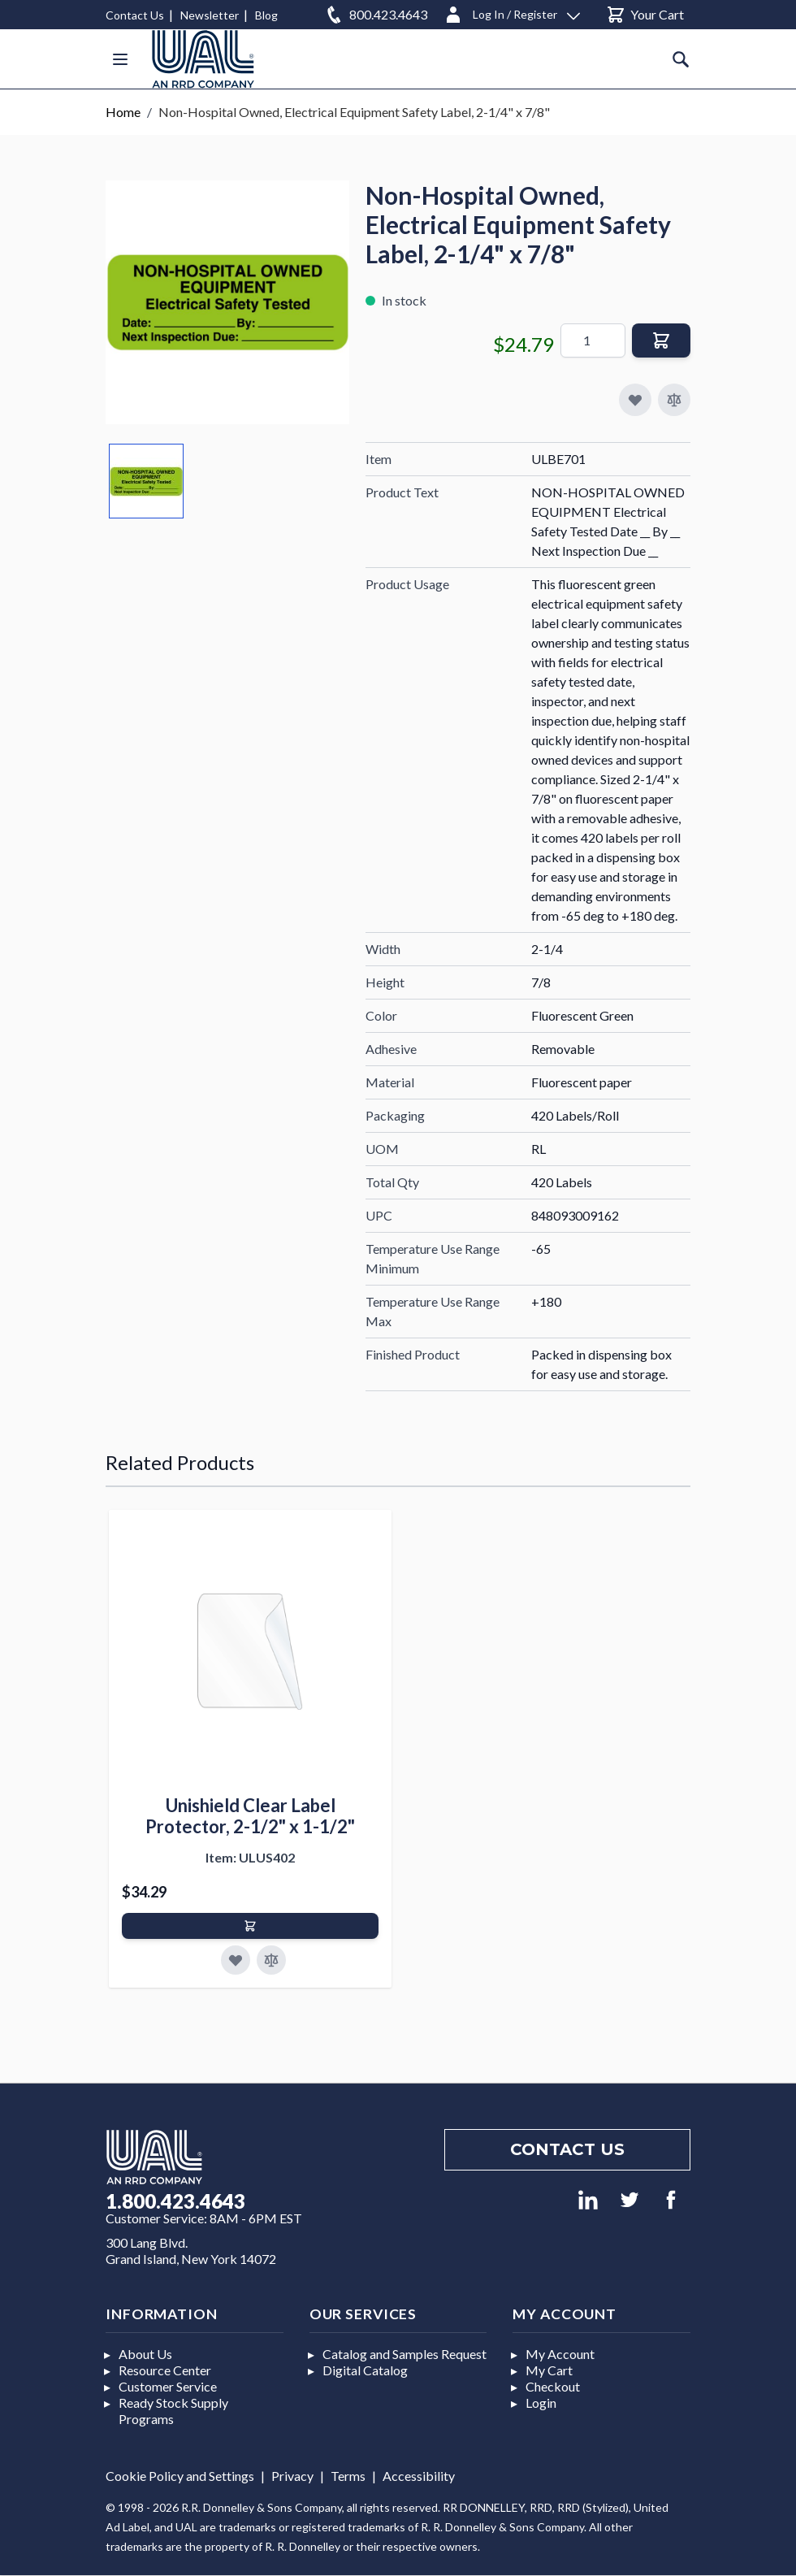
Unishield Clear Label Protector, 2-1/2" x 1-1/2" (250, 1815)
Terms (348, 2475)
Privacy (292, 2475)
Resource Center (165, 2370)
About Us (145, 2353)
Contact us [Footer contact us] (567, 2149)
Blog (266, 15)
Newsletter (209, 15)
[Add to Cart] (250, 1926)
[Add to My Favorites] (635, 400)
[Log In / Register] (511, 12)
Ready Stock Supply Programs (173, 2410)
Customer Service (168, 2386)
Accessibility (419, 2475)
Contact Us (135, 15)
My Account (560, 2353)
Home (123, 111)
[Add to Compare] (674, 400)
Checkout (553, 2386)
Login (541, 2402)
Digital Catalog (365, 2370)
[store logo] (203, 59)
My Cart (549, 2370)
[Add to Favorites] (235, 1960)
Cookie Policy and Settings (180, 2475)
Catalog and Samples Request (404, 2353)
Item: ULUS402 (250, 1857)
